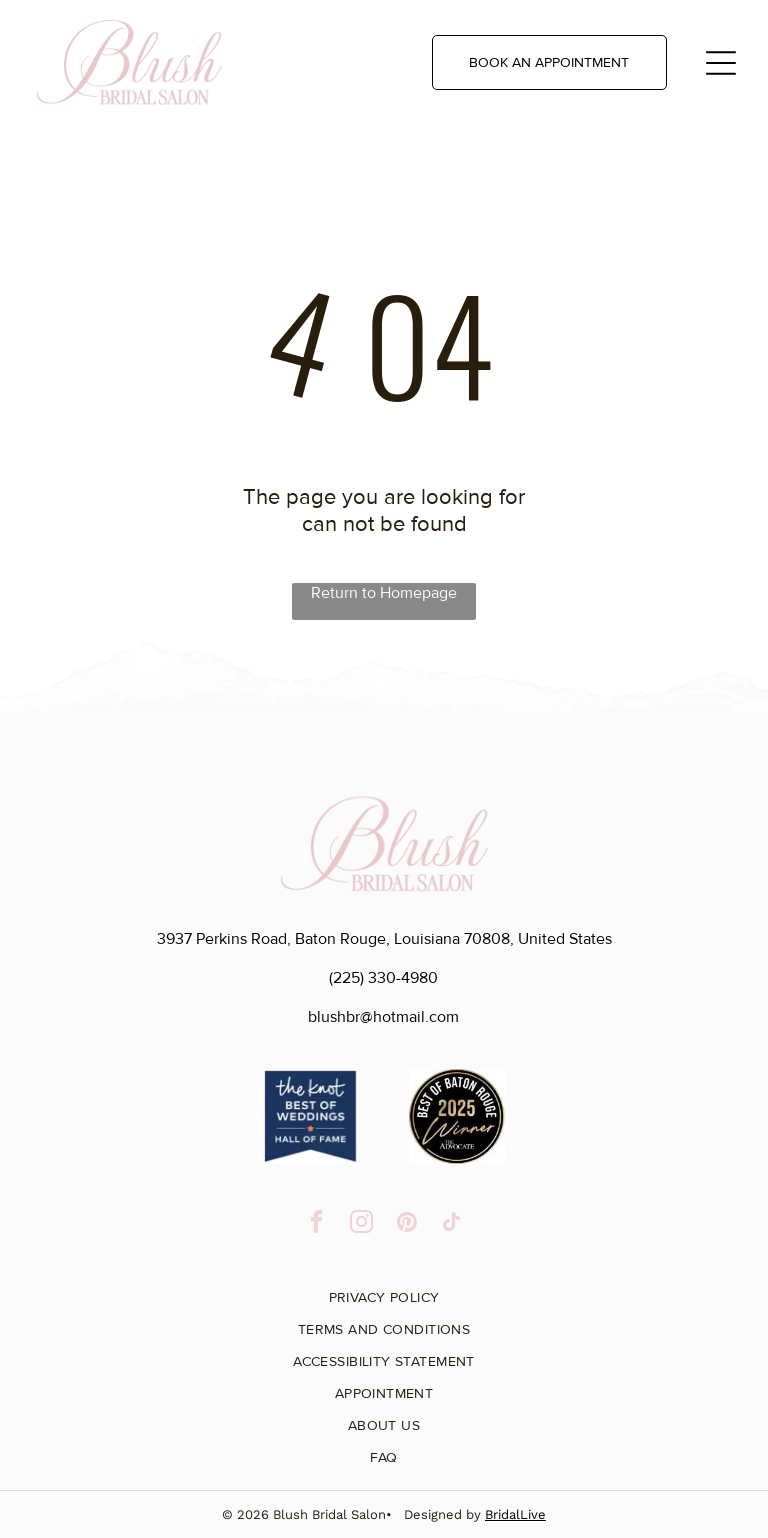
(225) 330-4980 (383, 978)
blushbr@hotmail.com (383, 1017)
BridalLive (515, 1514)
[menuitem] (384, 1290)
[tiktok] (451, 1224)
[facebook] (316, 1224)
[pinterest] (406, 1224)
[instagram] (361, 1224)
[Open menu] (721, 63)
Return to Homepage (384, 593)
